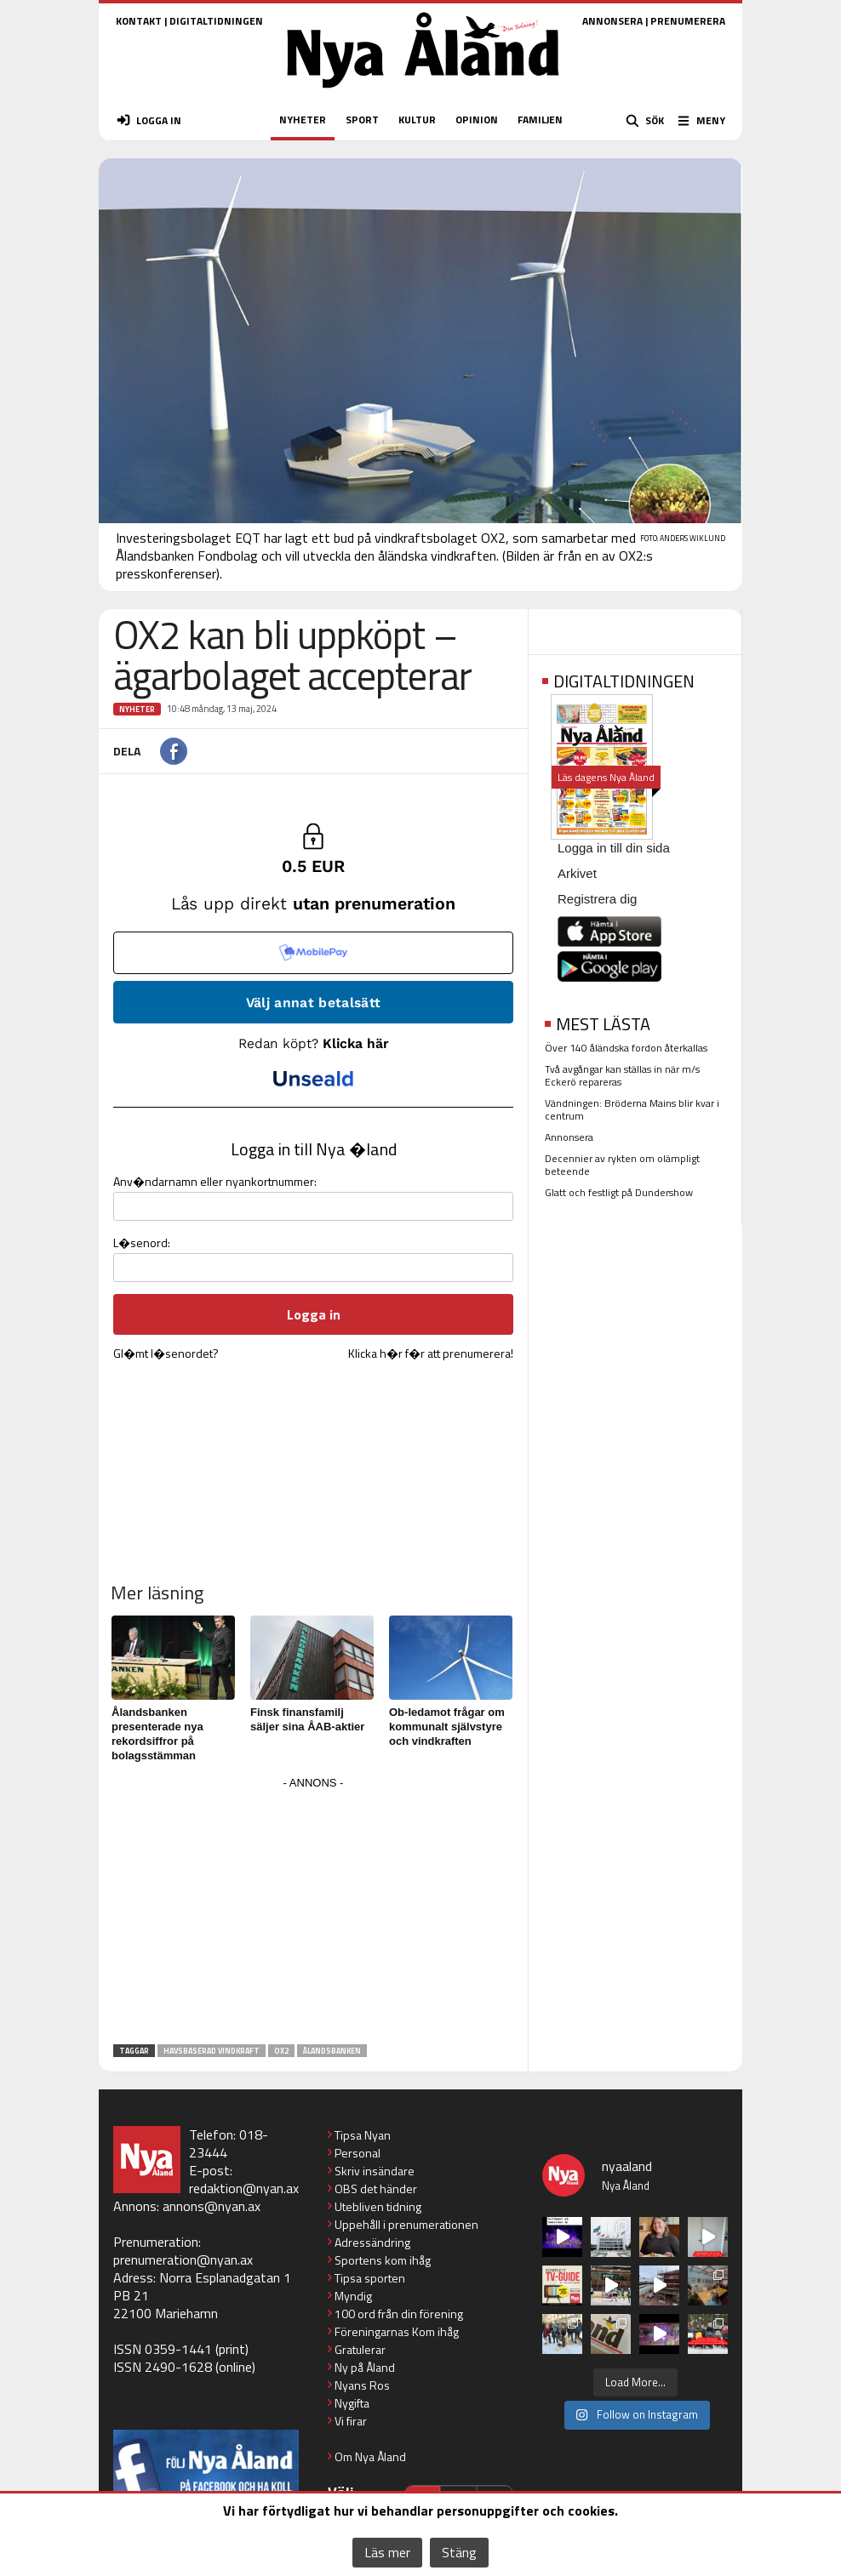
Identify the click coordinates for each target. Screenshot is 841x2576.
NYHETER (302, 119)
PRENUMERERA (687, 21)
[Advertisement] (313, 1913)
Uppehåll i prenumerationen (406, 2224)
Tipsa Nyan (363, 2135)
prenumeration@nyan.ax (183, 2259)
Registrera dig (597, 899)
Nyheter (137, 709)
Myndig (353, 2296)
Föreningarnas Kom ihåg (397, 2331)
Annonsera (569, 1137)
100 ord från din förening (399, 2313)
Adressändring (372, 2242)
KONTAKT (139, 21)
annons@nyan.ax (211, 2206)
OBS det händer (376, 2188)
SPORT (362, 119)
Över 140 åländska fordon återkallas (626, 1048)
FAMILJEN (540, 119)
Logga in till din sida (614, 848)
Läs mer (387, 2552)
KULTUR (417, 119)
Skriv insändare (375, 2171)
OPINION (476, 119)
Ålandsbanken (332, 2050)
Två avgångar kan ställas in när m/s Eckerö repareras (622, 1075)
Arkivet (577, 873)
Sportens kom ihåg (383, 2260)
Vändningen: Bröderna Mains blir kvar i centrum (632, 1109)
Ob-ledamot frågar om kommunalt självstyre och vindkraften (447, 1726)
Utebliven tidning (378, 2206)
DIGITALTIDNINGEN (216, 21)
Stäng (459, 2552)
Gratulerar (360, 2349)
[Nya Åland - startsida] (423, 93)
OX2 (281, 2050)
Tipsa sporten (370, 2278)
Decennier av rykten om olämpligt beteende (622, 1164)
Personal (357, 2153)
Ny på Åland (365, 2367)
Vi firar (351, 2421)
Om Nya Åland (370, 2456)
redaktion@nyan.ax (244, 2188)
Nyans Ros (362, 2385)
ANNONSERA (612, 21)
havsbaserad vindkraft (211, 2050)
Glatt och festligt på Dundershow (619, 1192)
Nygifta (352, 2403)
